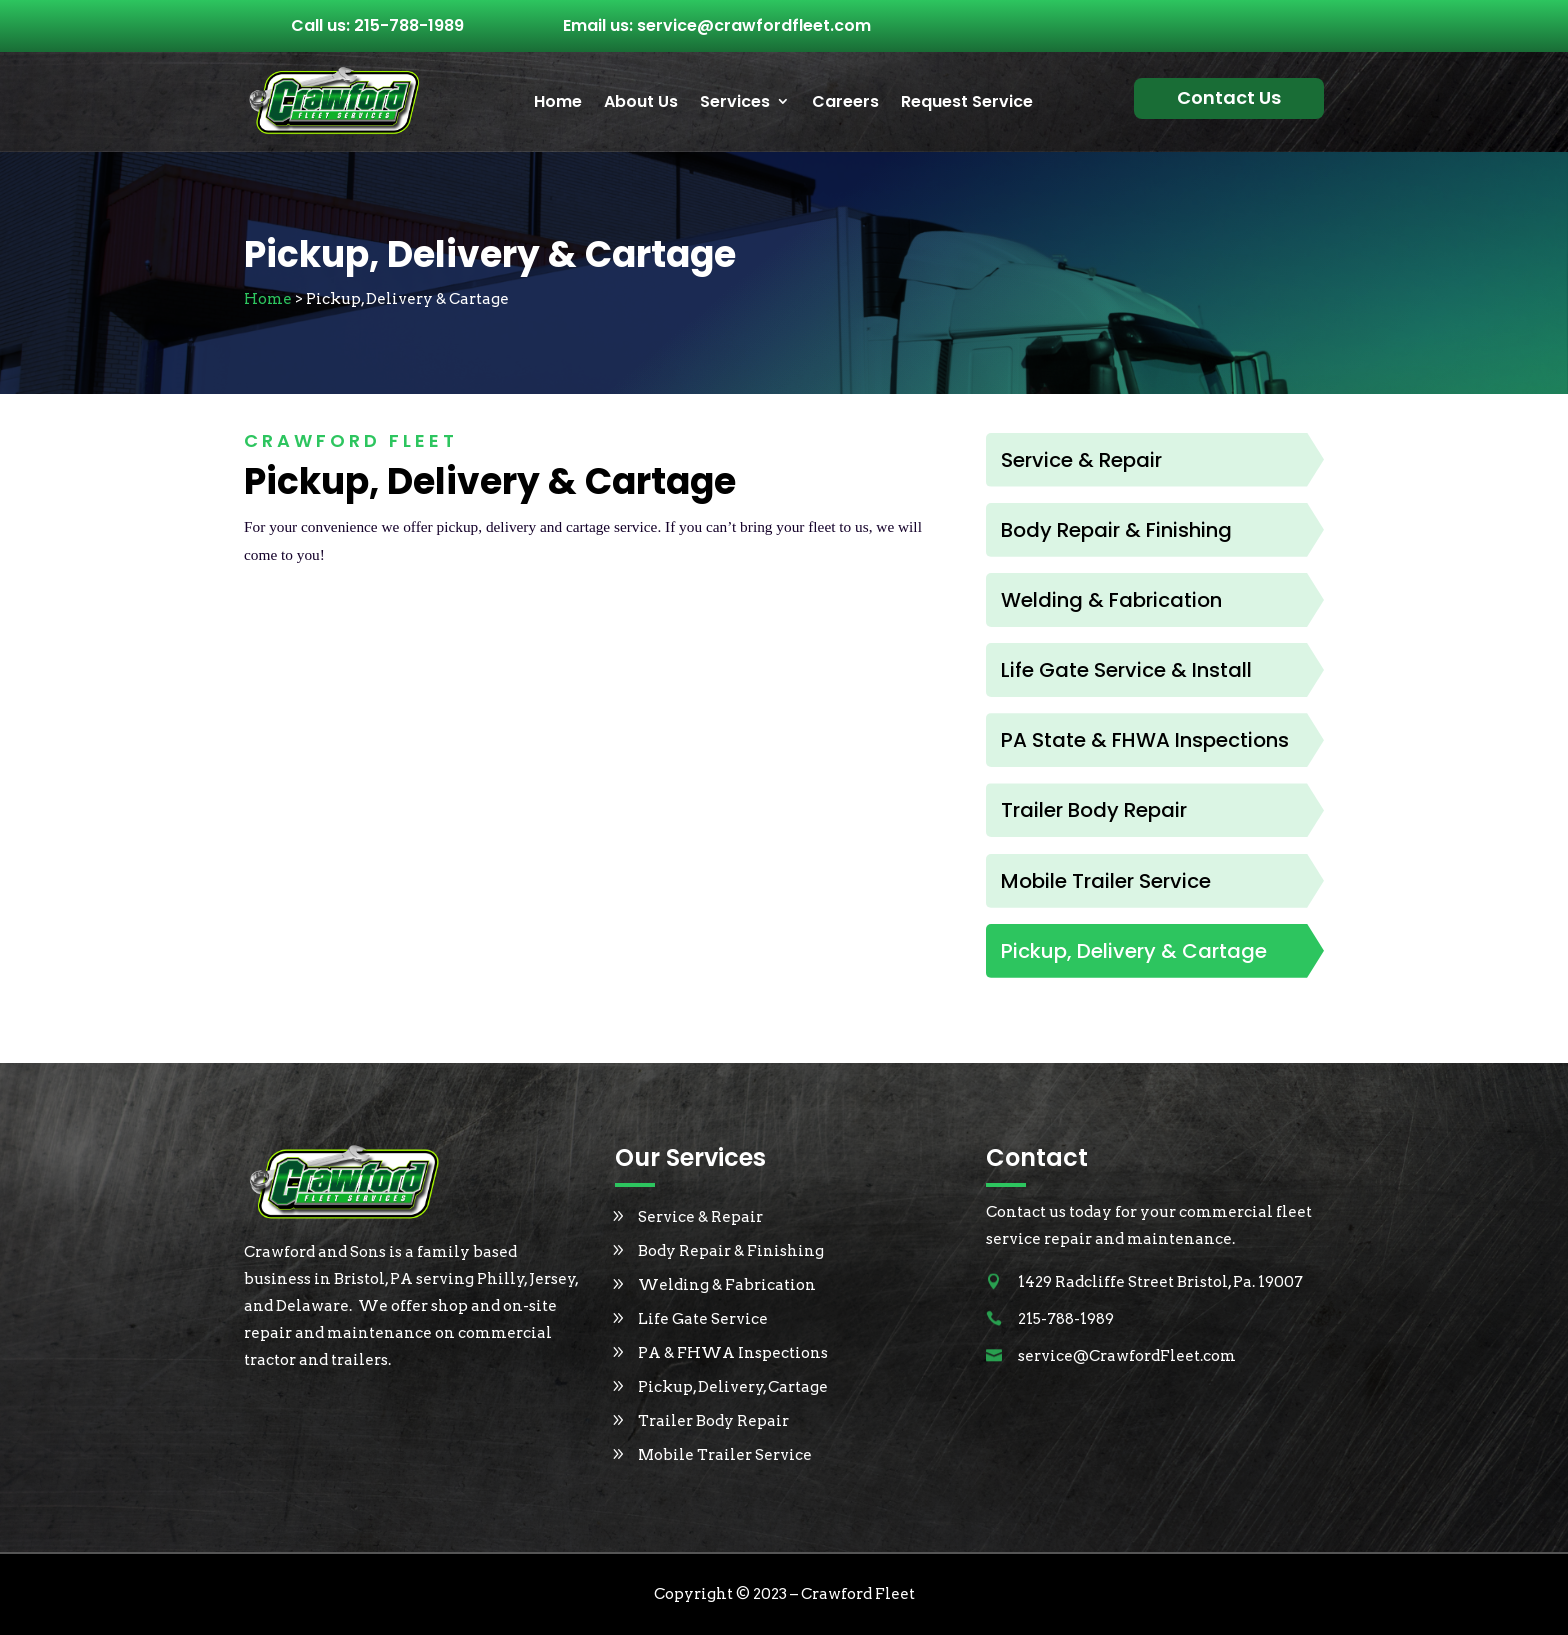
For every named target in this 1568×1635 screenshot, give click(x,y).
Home (558, 102)
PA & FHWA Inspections (733, 1353)
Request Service (967, 102)
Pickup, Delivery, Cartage (733, 1387)
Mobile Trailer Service (725, 1455)
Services (735, 102)
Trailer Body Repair (713, 1421)
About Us (641, 102)
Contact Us (1229, 97)
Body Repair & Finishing (731, 1251)
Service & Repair (700, 1217)
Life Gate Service (703, 1319)
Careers (845, 102)
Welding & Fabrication (727, 1285)
